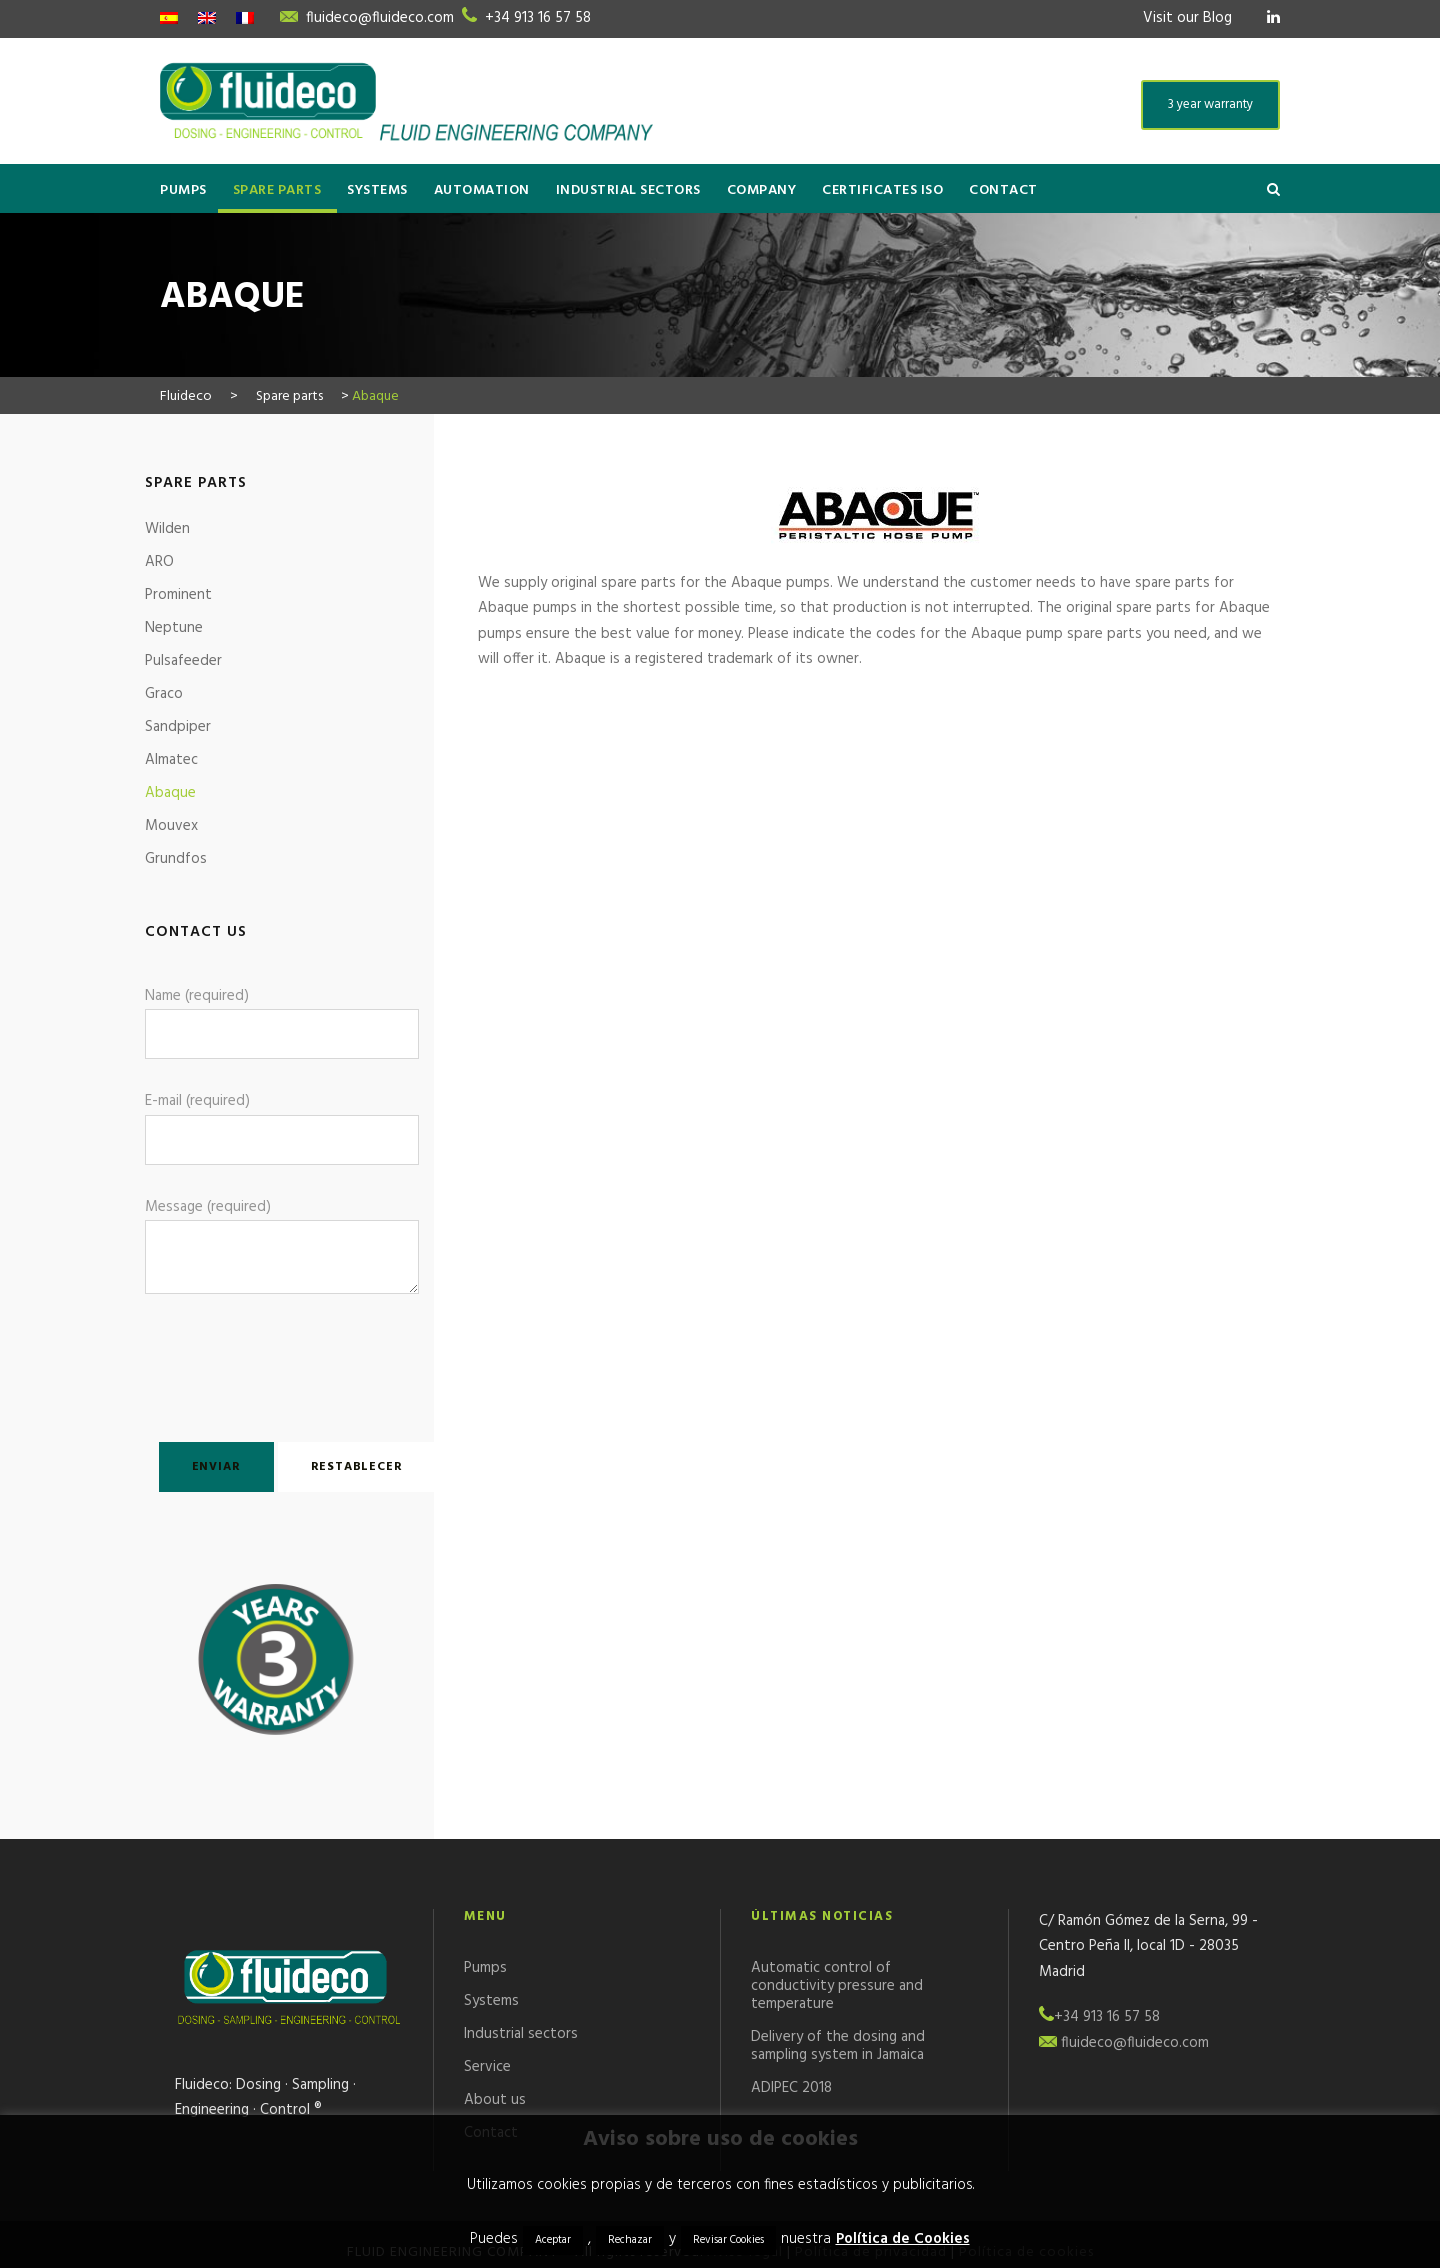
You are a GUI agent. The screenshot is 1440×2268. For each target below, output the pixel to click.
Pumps (183, 190)
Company (762, 190)
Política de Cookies (903, 2239)
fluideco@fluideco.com (380, 18)
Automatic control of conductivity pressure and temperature (837, 1986)
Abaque (170, 793)
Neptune (174, 628)
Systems (377, 190)
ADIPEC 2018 (791, 2088)
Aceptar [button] (553, 2240)
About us (495, 2100)
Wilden (167, 529)
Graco (164, 694)
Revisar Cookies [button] (728, 2240)
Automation (482, 190)
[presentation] (262, 1364)
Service (487, 2067)
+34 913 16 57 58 (538, 18)
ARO (159, 562)
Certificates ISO (882, 190)
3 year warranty (1210, 104)
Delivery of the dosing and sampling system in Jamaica (838, 2046)
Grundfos (176, 859)
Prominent (178, 595)
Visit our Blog (1187, 18)
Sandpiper (178, 727)
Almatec (171, 760)
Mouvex (171, 826)
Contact (1003, 190)
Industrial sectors (628, 190)
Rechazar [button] (630, 2240)
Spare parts (277, 190)
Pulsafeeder (183, 661)
